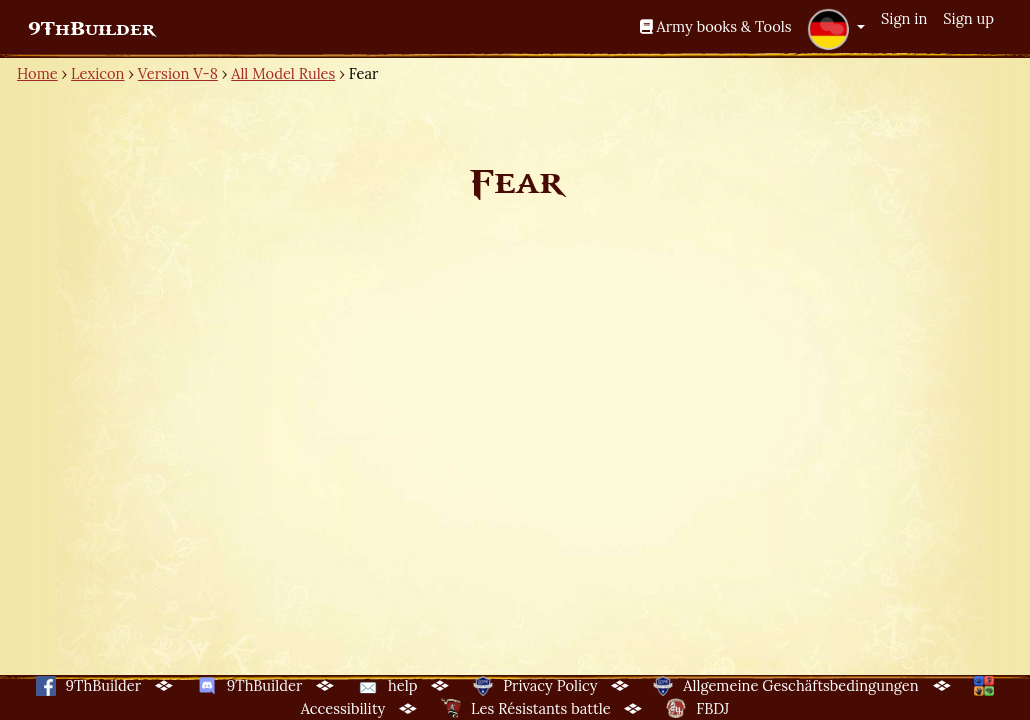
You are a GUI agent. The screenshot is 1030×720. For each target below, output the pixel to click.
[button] (836, 29)
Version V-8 (178, 73)
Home (37, 73)
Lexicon (97, 73)
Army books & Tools (716, 26)
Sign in (904, 18)
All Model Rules (283, 73)
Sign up (968, 18)
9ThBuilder (91, 29)
